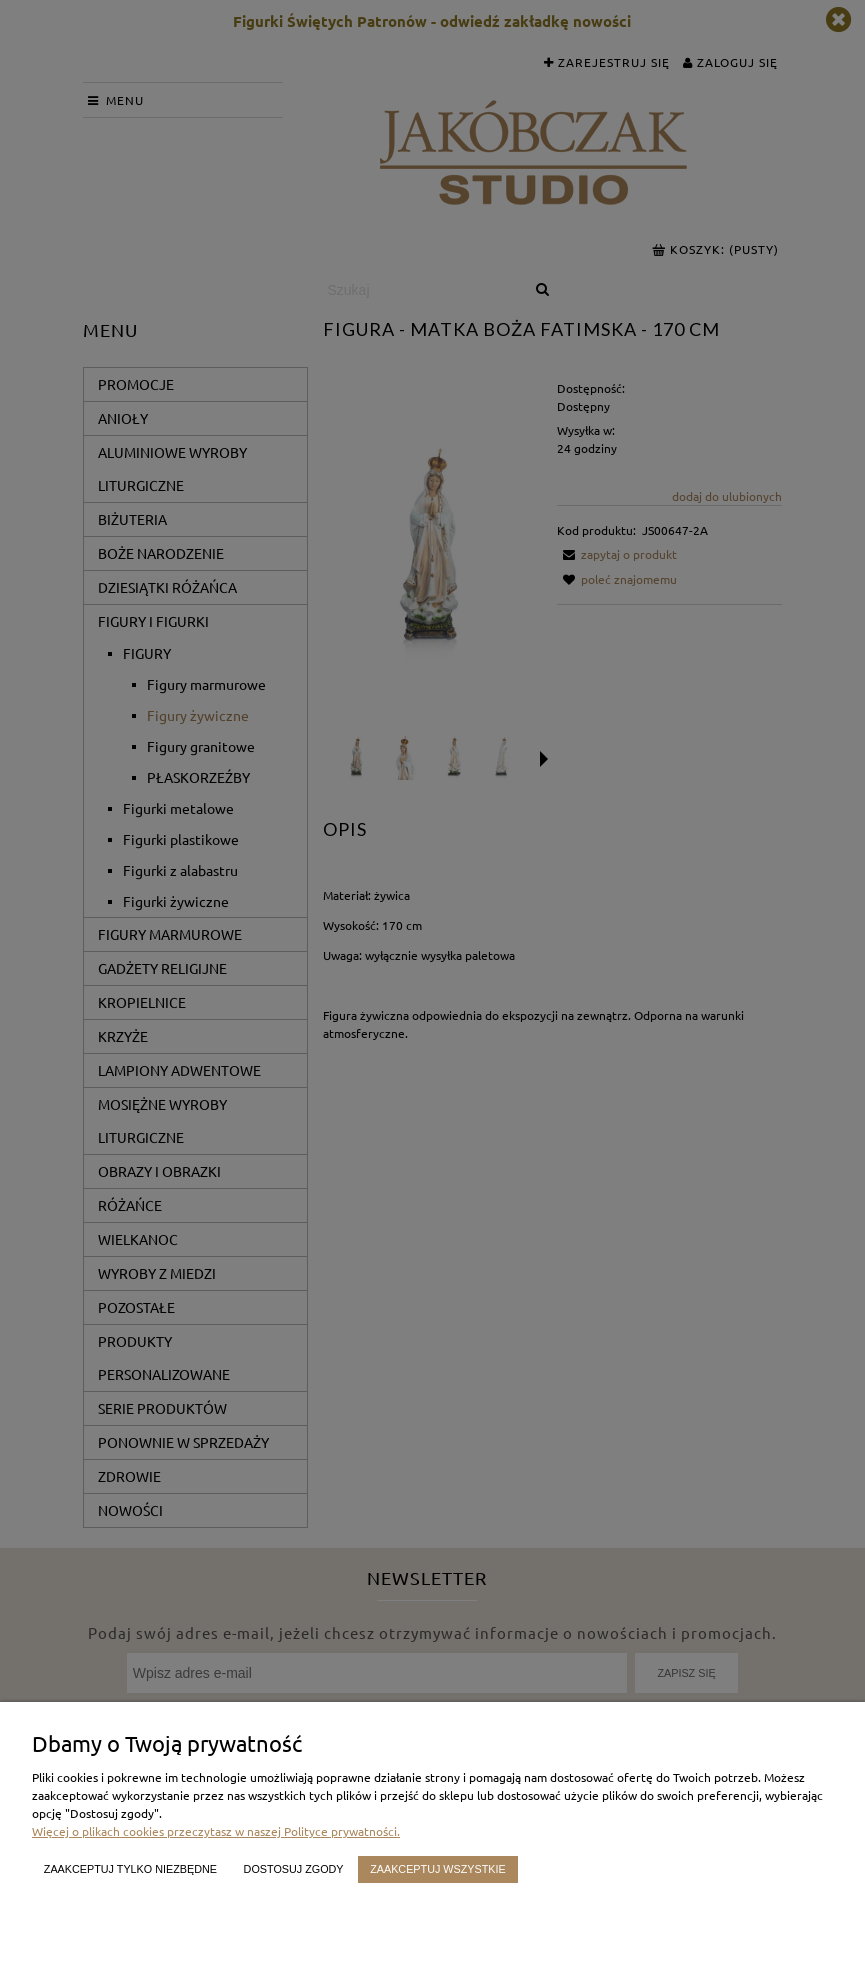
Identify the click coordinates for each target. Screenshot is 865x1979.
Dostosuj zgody (294, 1869)
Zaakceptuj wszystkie (438, 1869)
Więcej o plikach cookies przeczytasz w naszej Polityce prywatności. (216, 1831)
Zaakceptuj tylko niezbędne (130, 1869)
